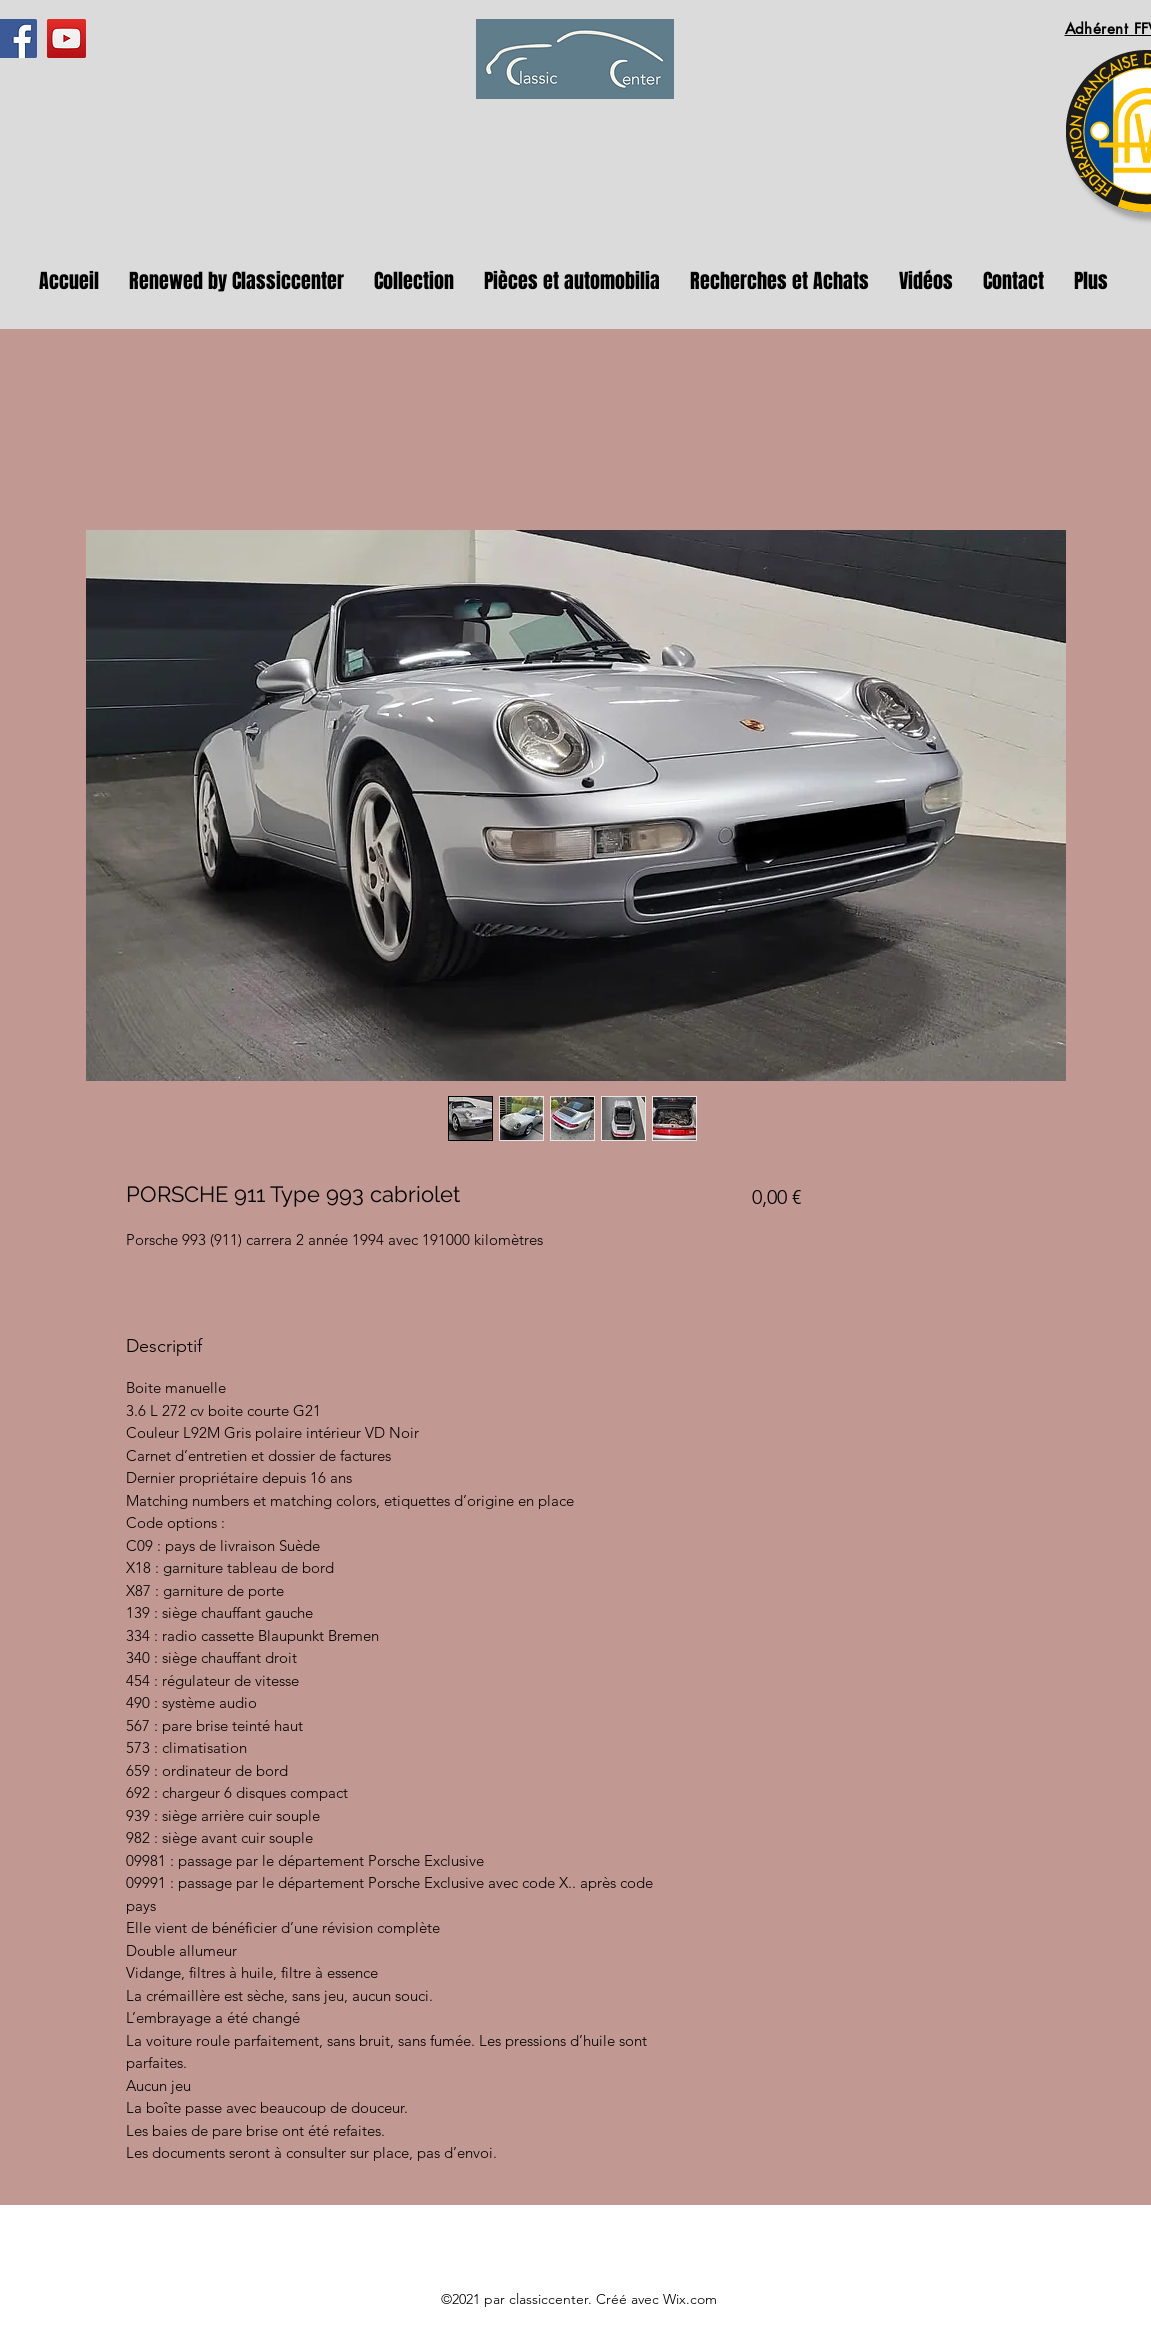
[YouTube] (66, 38)
